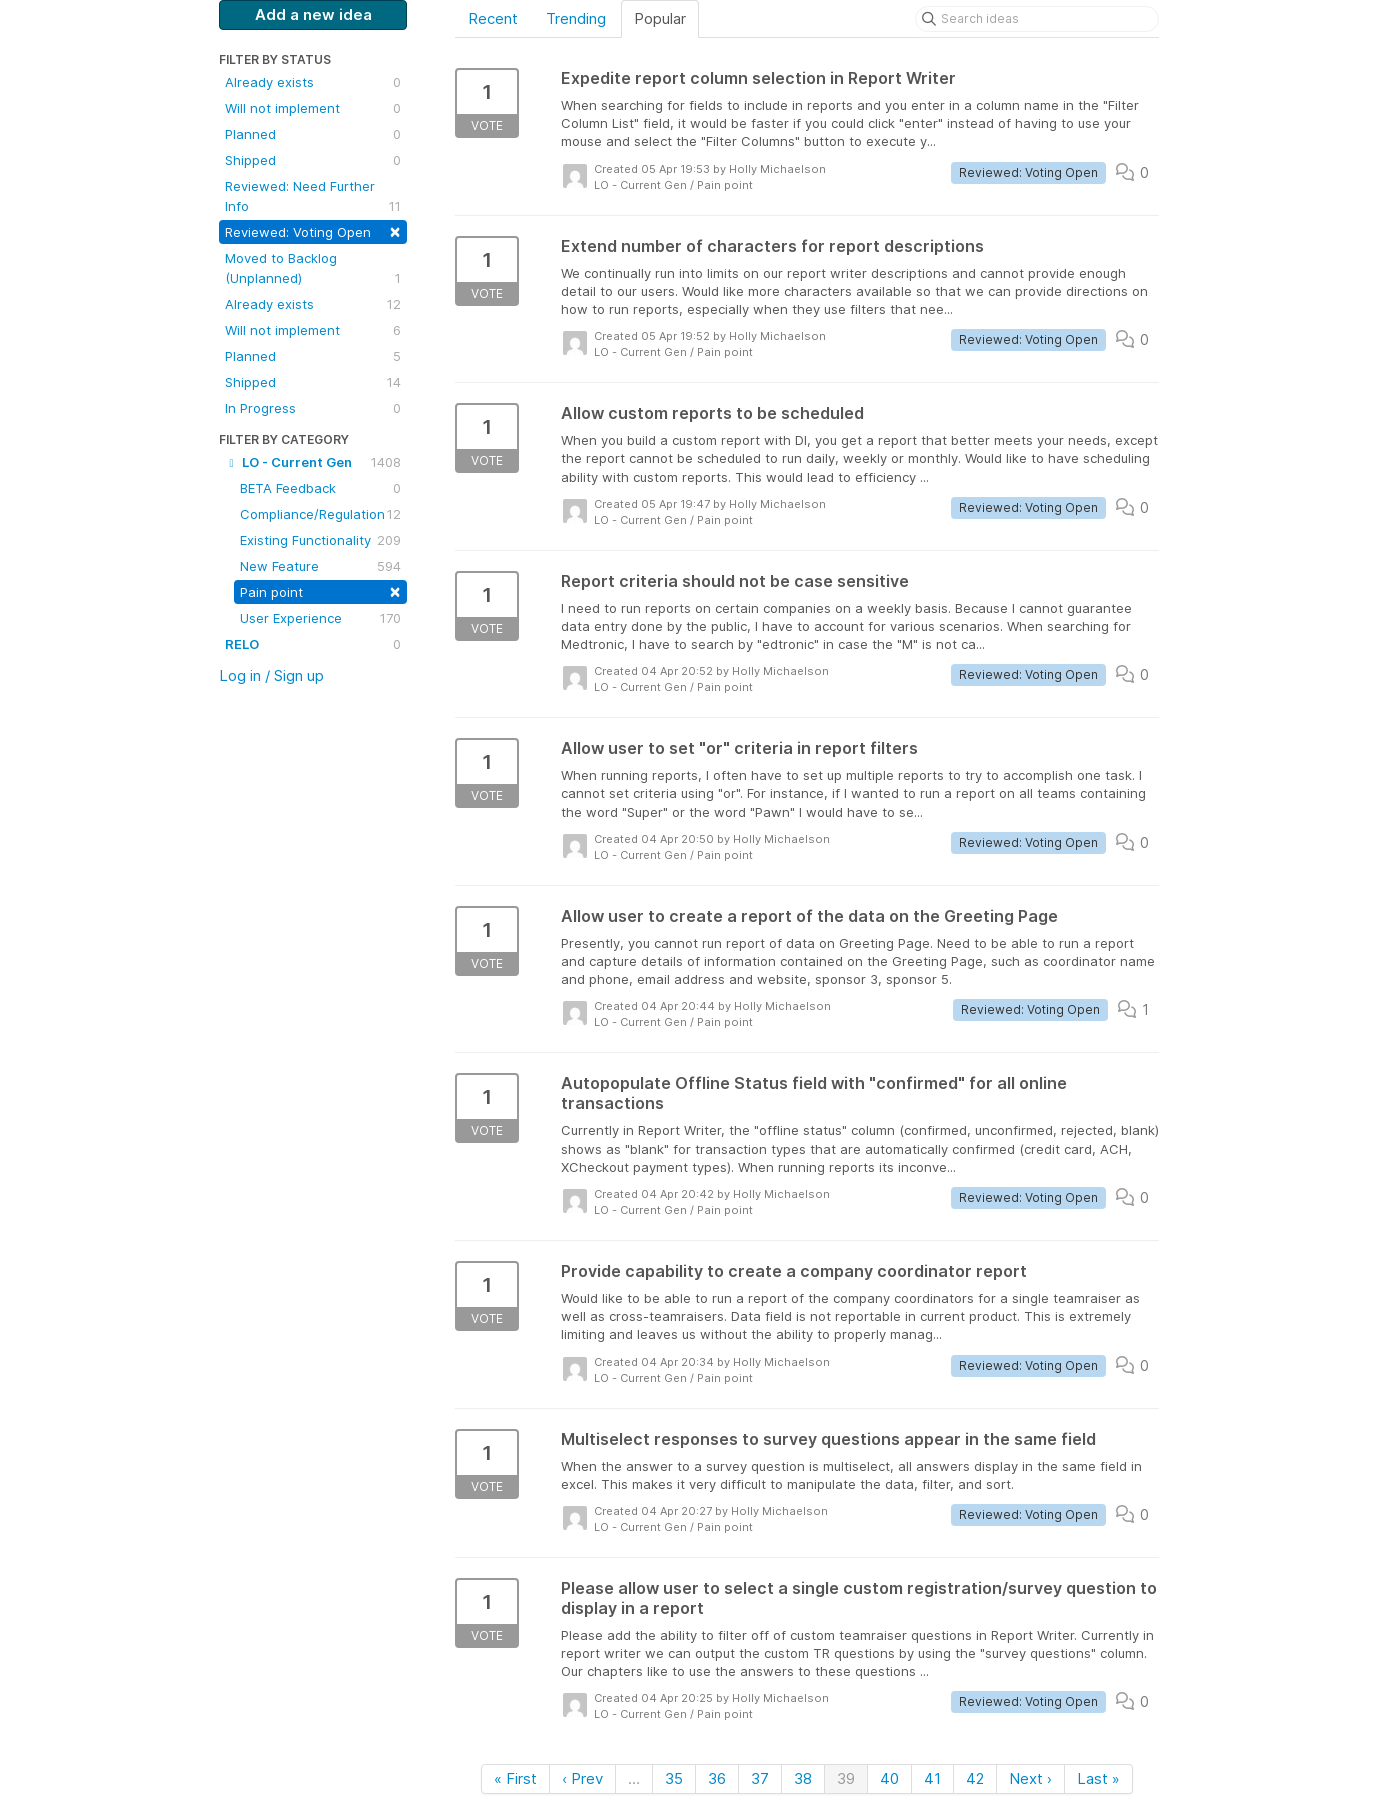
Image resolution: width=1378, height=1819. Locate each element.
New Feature (320, 566)
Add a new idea (313, 14)
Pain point (320, 590)
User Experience (320, 618)
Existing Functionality (320, 540)
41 (932, 1778)
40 (889, 1778)
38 (803, 1778)
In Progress (313, 408)
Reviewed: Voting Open (313, 230)
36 (717, 1778)
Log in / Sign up (271, 675)
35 (674, 1778)
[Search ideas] (1037, 19)
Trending (576, 18)
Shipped (313, 160)
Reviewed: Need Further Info (313, 197)
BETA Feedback (320, 488)
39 (846, 1778)
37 (760, 1778)
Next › (1030, 1778)
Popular (660, 18)
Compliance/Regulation (320, 514)
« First (515, 1778)
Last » (1098, 1778)
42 (975, 1778)
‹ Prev (582, 1778)
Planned (313, 134)
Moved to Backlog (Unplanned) (313, 269)
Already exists (313, 82)
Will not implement (313, 108)
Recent (493, 18)
